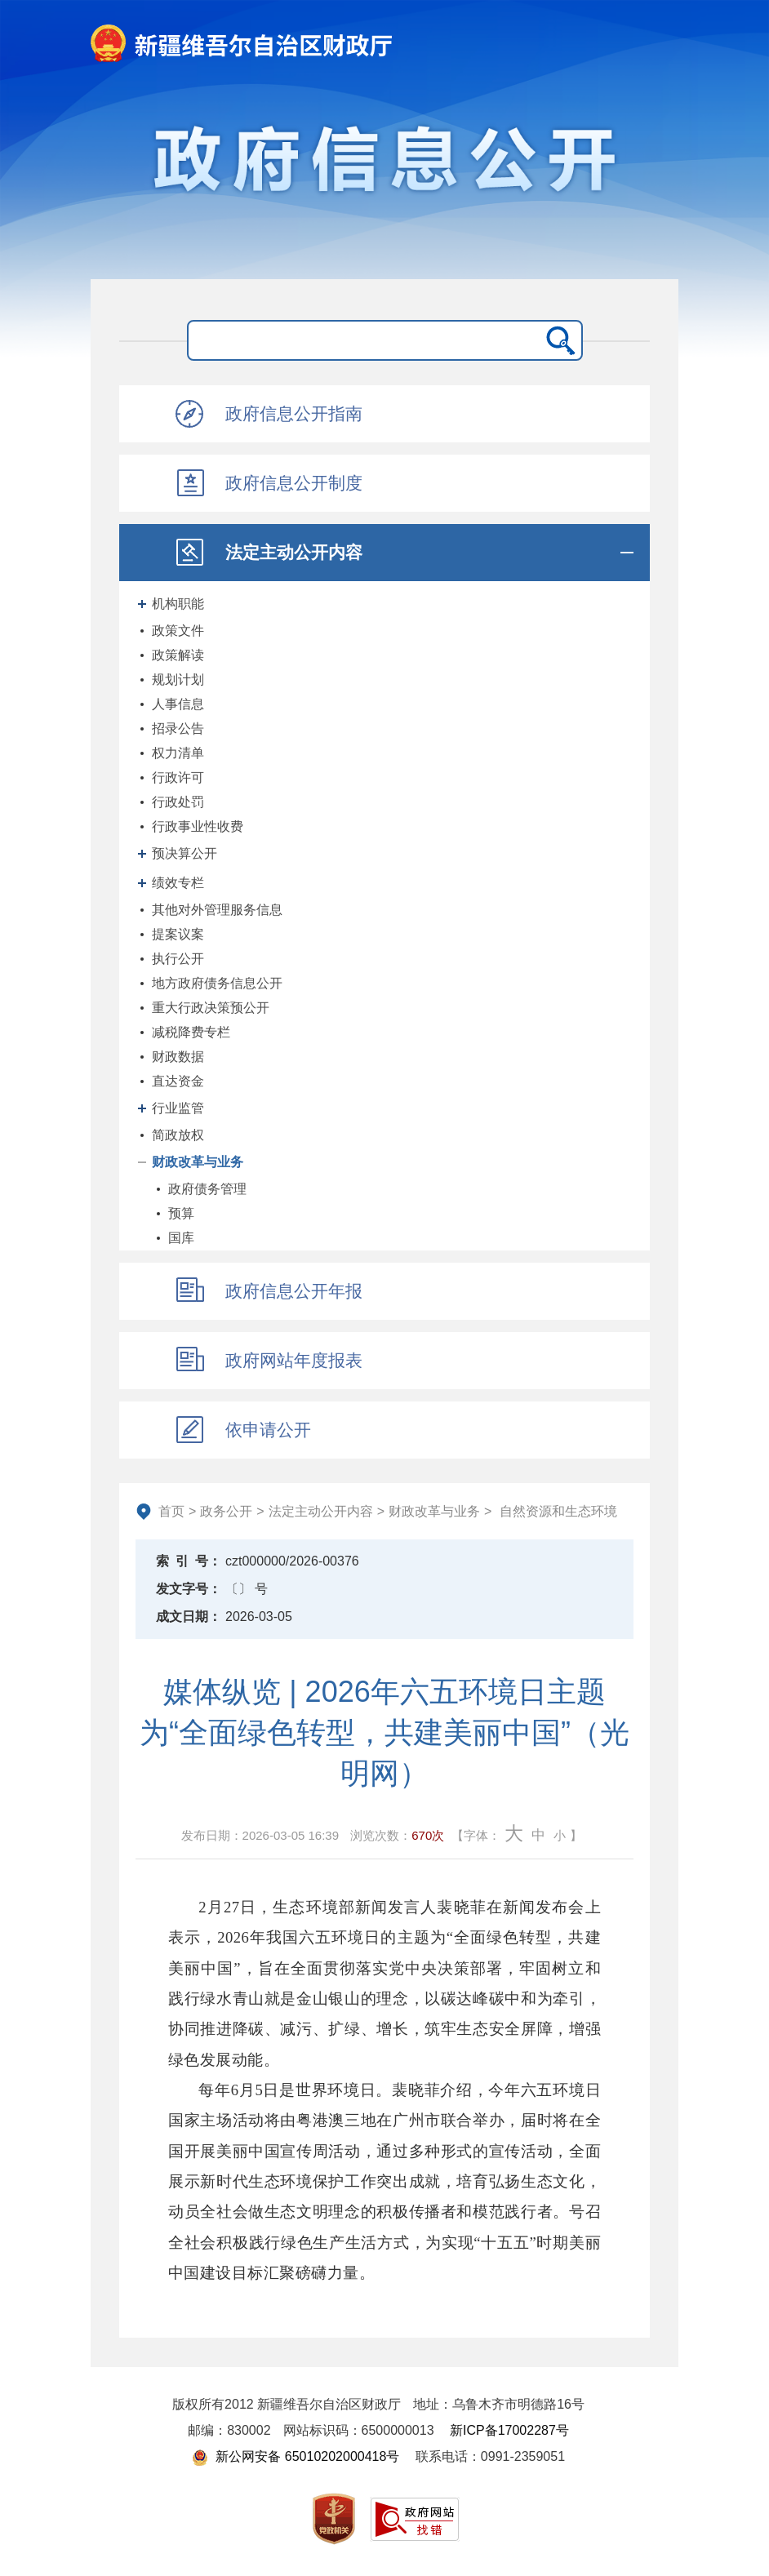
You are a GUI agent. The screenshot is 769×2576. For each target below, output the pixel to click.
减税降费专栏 (191, 1032)
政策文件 (178, 630)
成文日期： (188, 1616)
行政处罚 (178, 802)
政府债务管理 (207, 1189)
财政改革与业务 (197, 1162)
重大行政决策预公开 (210, 1008)
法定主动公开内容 (321, 1511)
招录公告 (178, 728)
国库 (181, 1238)
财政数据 (178, 1057)
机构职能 (178, 604)
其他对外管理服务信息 (217, 910)
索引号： (188, 1561)
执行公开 (178, 959)
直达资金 (178, 1081)
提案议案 (178, 934)
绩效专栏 (178, 883)
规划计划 (178, 679)
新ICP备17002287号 (509, 2430)
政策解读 (178, 655)
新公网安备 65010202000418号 (295, 2456)
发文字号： (188, 1589)
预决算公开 (184, 853)
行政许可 (178, 777)
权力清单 (178, 753)
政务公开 (226, 1511)
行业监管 (178, 1108)
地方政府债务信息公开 (217, 983)
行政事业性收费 (197, 826)
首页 (171, 1511)
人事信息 (178, 704)
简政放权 (178, 1135)
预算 (181, 1213)
